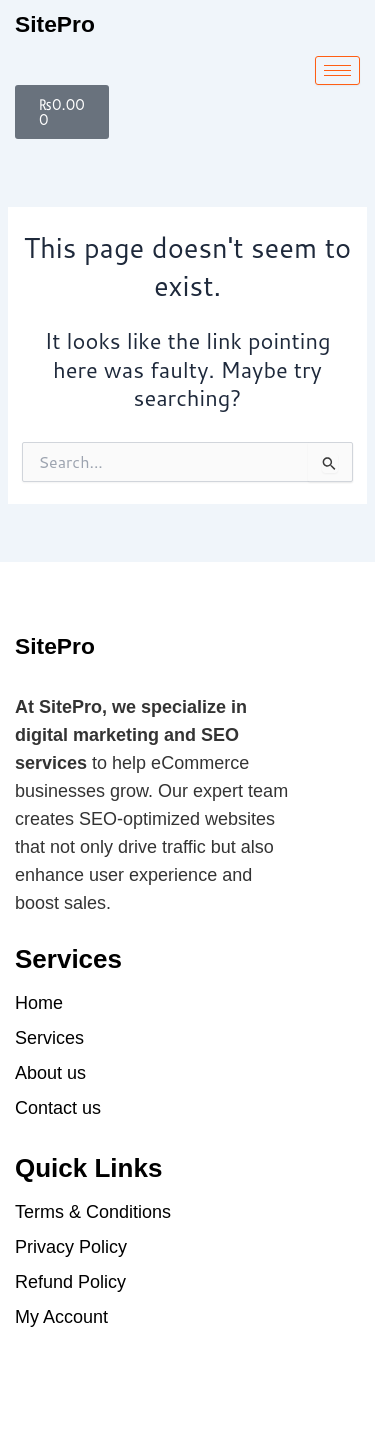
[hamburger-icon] (337, 70)
